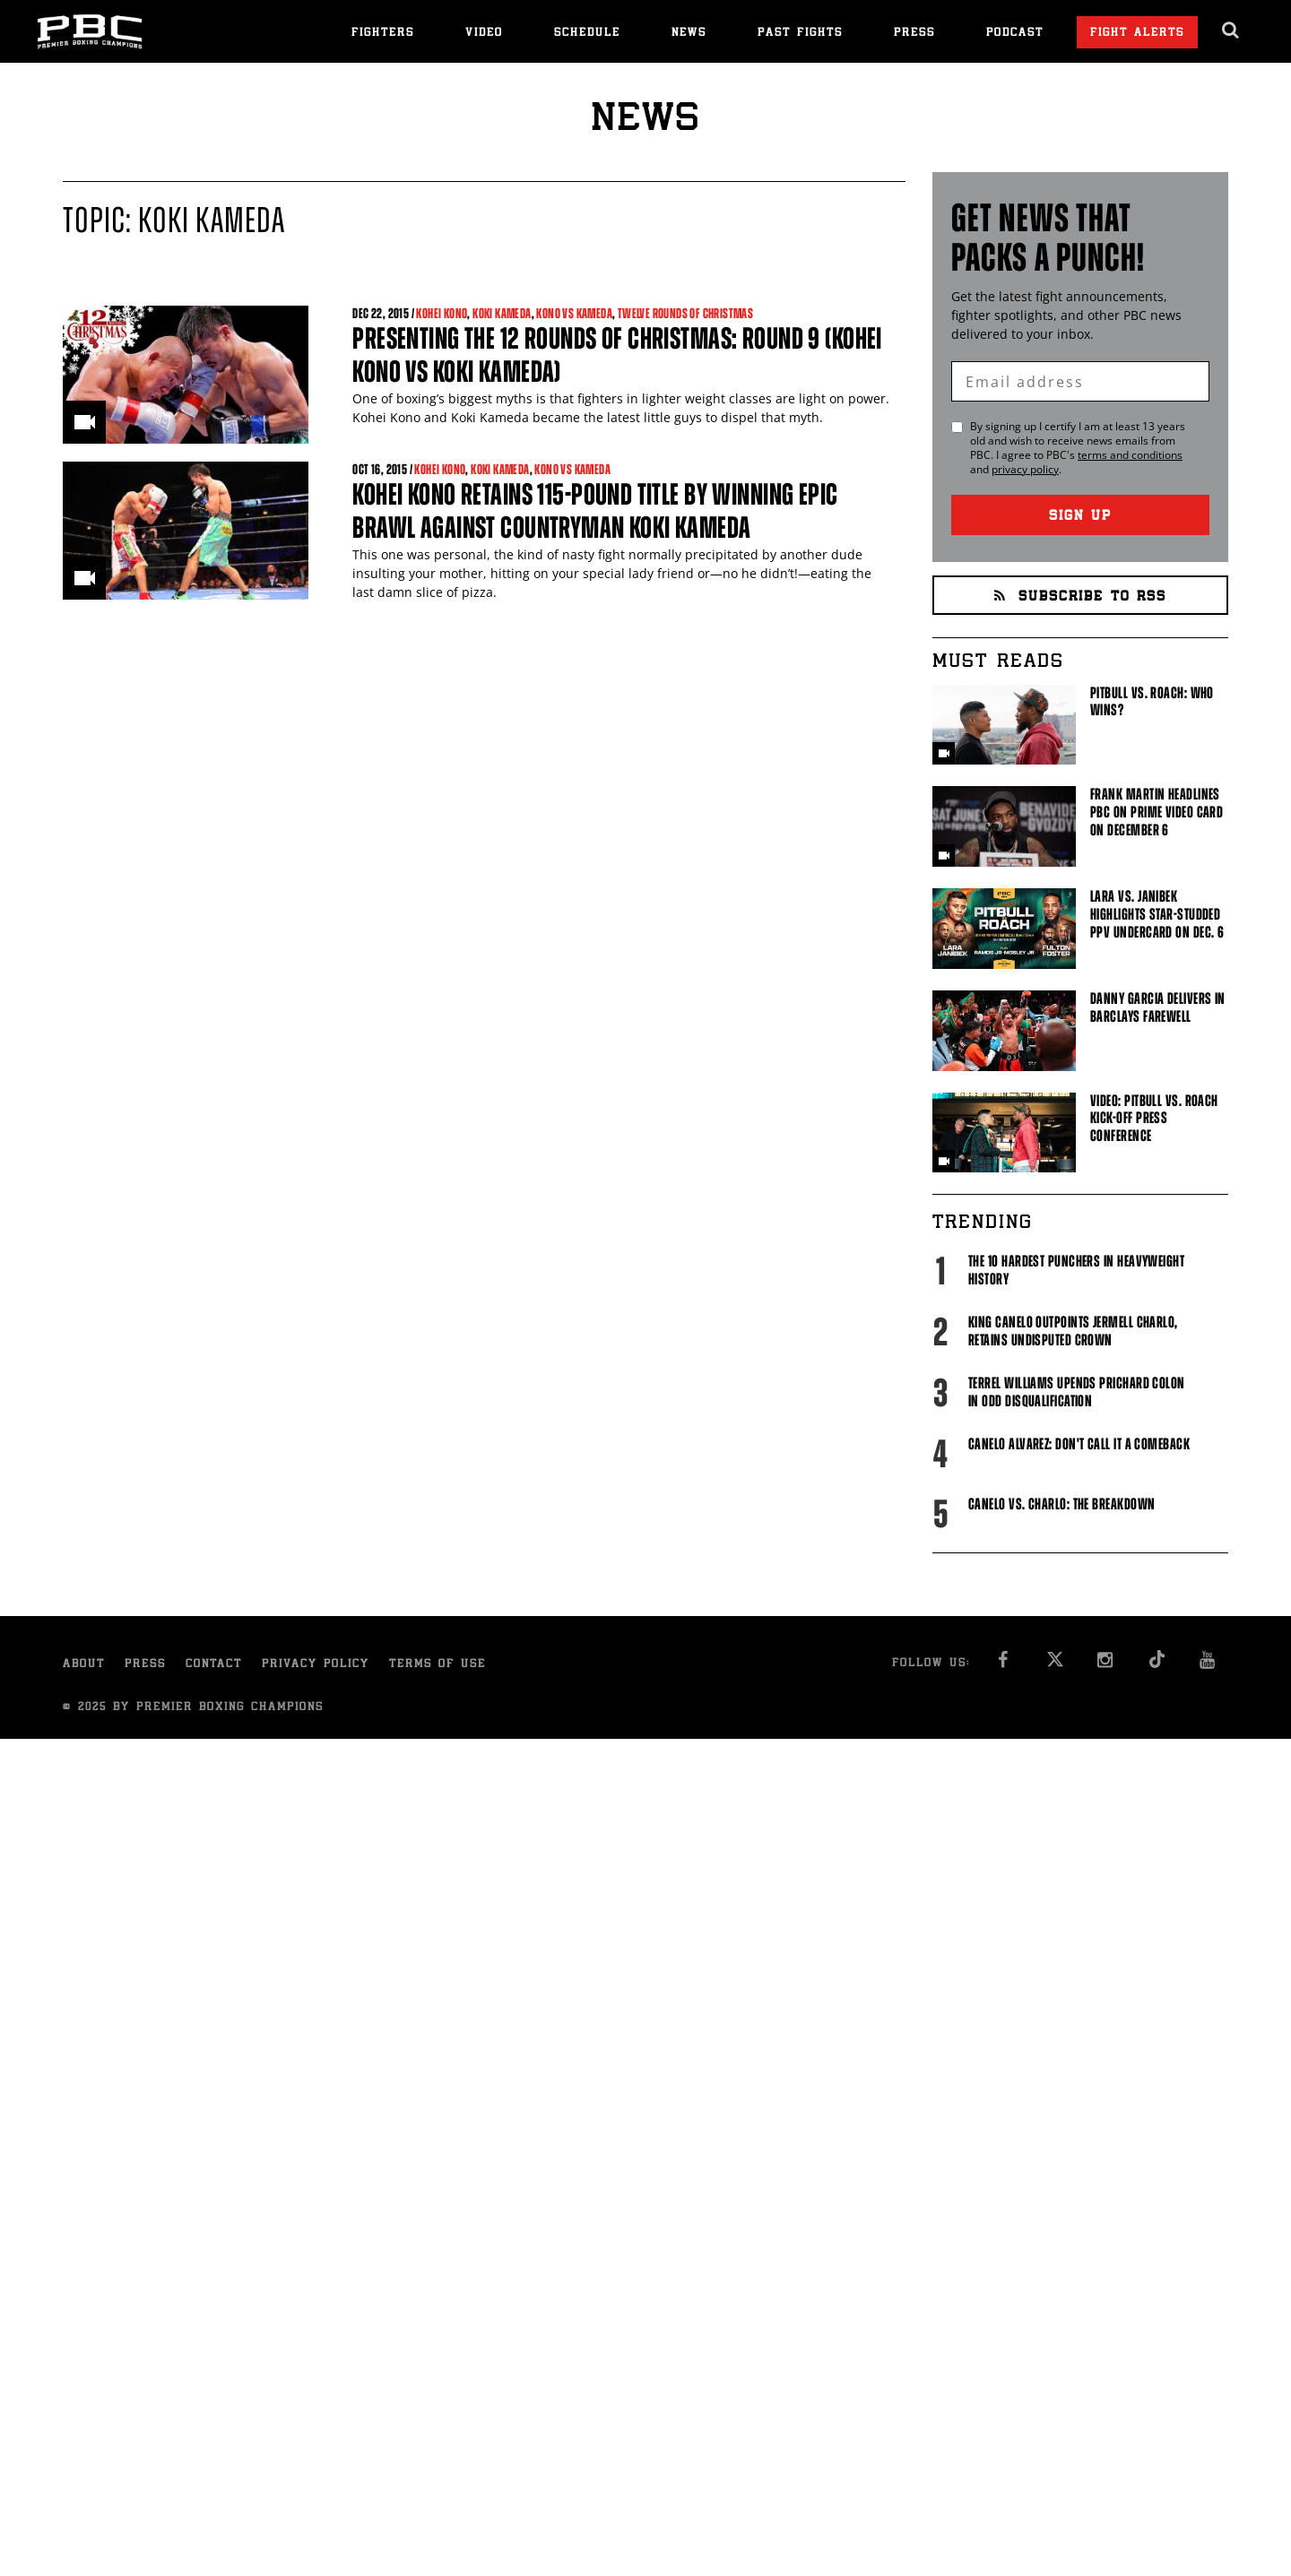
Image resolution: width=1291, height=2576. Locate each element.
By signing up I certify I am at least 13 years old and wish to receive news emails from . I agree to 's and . (1077, 448)
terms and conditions (1130, 454)
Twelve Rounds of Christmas (685, 313)
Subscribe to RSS (1080, 597)
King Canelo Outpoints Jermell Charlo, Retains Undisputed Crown (1073, 1331)
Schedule (587, 33)
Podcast (1015, 33)
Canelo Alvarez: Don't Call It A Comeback (1079, 1444)
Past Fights (800, 33)
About (84, 1665)
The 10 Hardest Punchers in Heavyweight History (1076, 1270)
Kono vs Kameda (574, 313)
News (688, 33)
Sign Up (1080, 516)
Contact (214, 1665)
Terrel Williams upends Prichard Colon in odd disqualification (1076, 1392)
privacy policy (1025, 469)
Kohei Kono (441, 313)
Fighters (382, 33)
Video (484, 33)
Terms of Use (437, 1665)
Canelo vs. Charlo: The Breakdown (1061, 1504)
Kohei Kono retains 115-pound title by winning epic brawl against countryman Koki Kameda (594, 511)
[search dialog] (1231, 30)
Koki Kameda (501, 313)
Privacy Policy (315, 1665)
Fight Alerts (1137, 33)
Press (914, 33)
